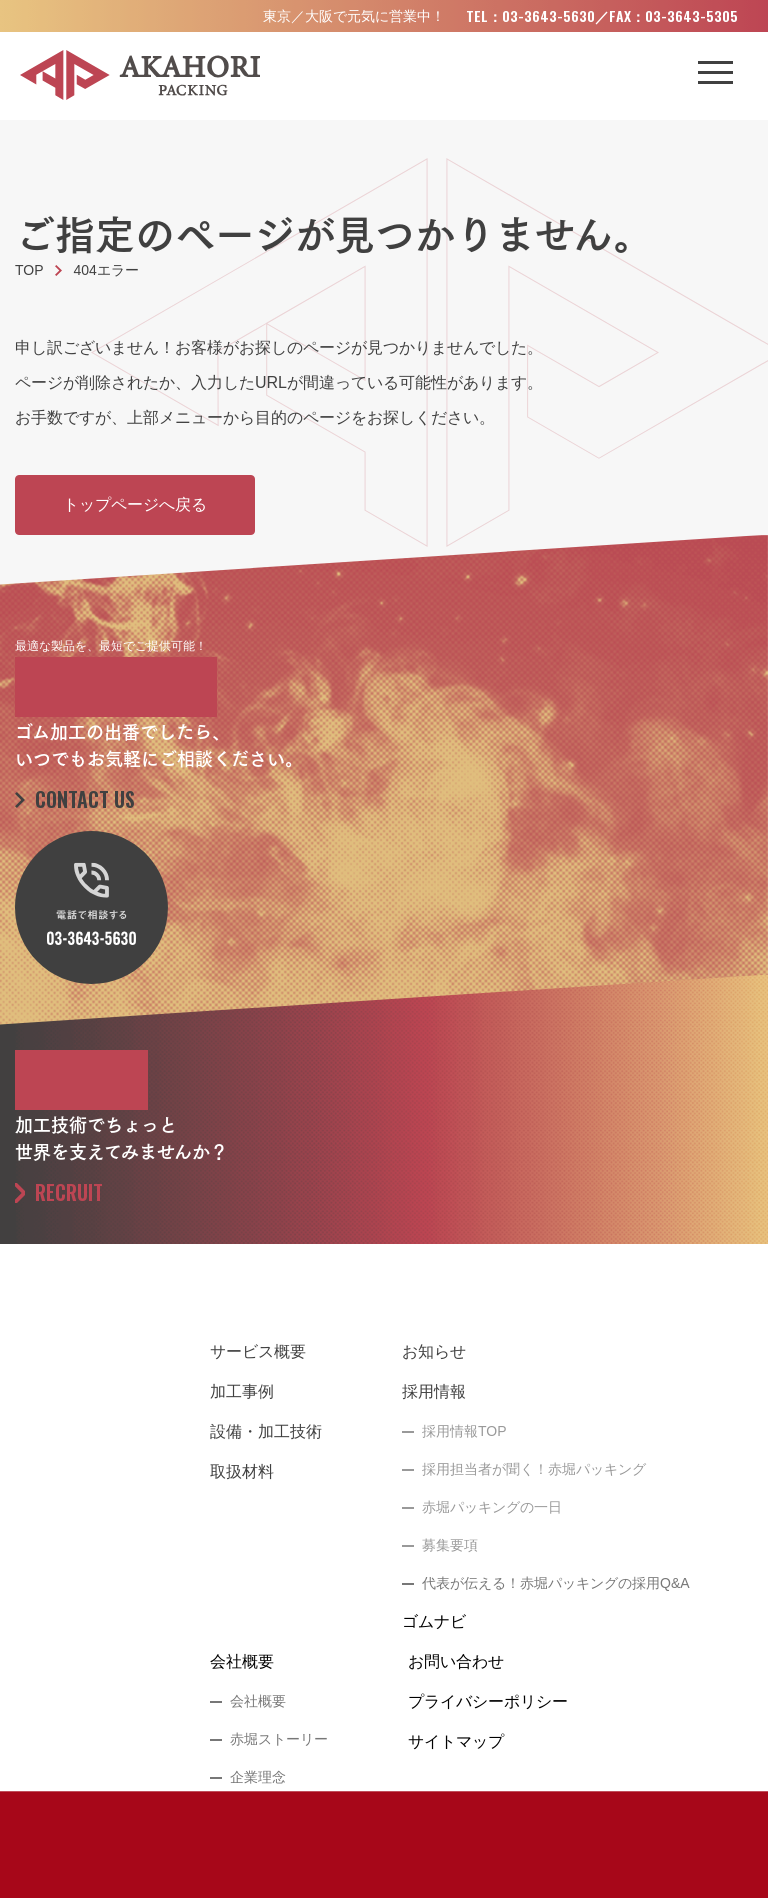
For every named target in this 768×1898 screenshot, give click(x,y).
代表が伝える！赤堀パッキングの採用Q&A (556, 1583)
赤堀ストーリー (279, 1739)
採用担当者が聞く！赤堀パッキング (534, 1469)
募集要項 (450, 1545)
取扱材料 (242, 1471)
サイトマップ (456, 1741)
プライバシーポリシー (488, 1701)
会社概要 (242, 1661)
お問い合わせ (456, 1661)
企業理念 (258, 1777)
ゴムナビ (434, 1621)
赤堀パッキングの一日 (492, 1507)
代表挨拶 (258, 1815)
